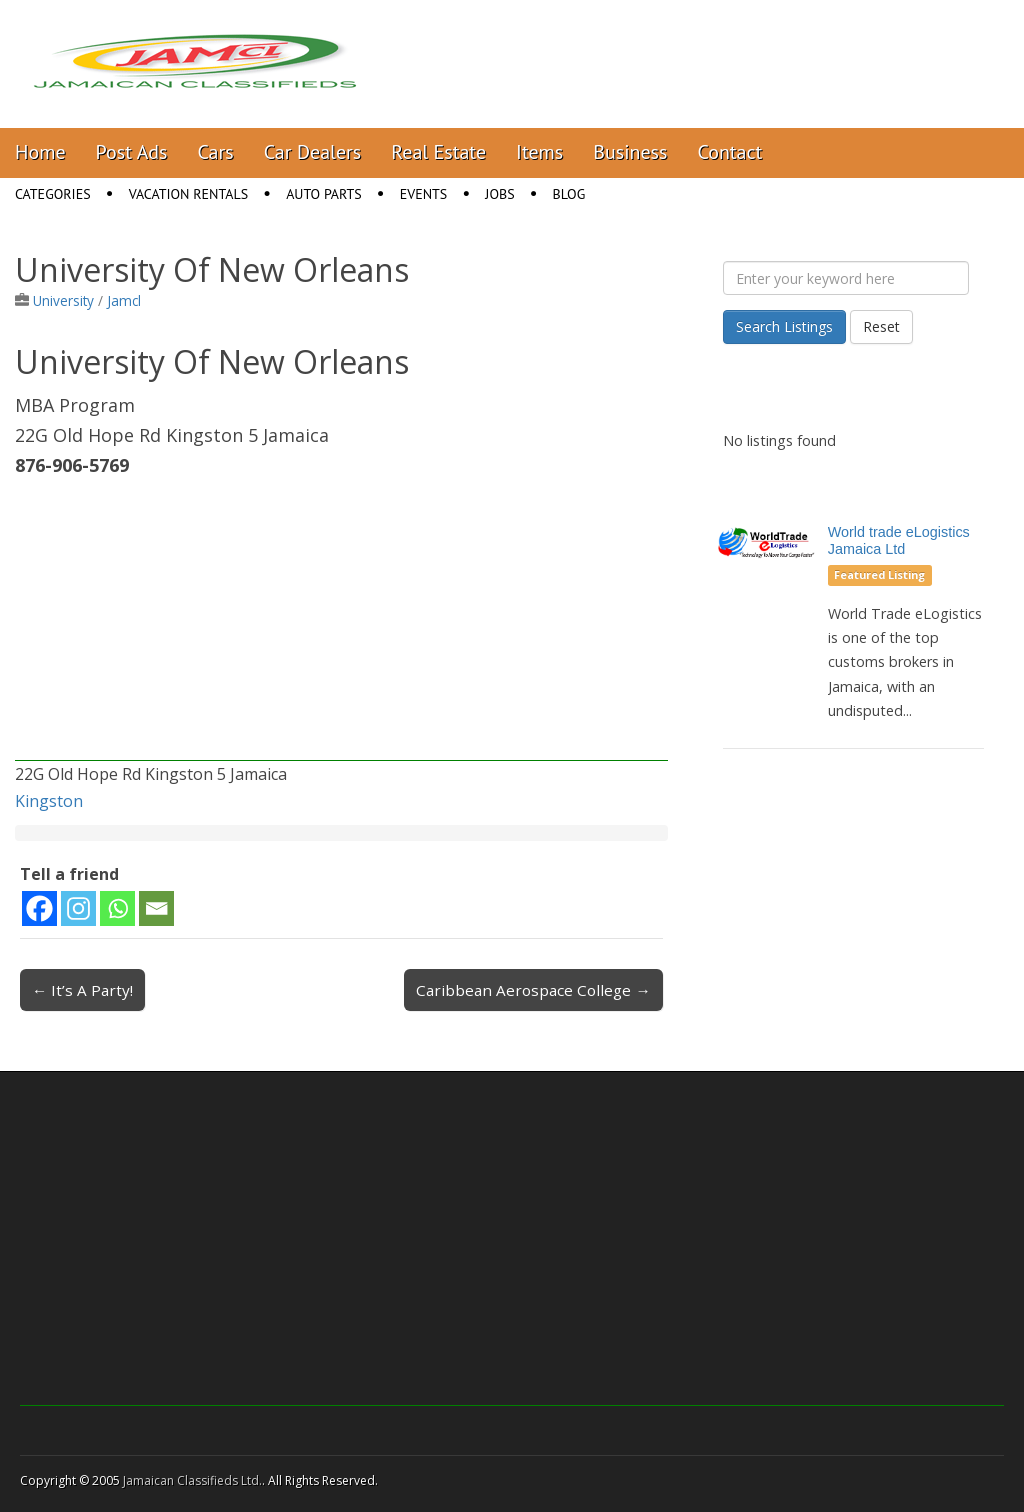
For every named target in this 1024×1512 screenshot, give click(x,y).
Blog (569, 194)
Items (539, 152)
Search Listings (784, 326)
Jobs (499, 194)
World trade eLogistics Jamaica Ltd (899, 540)
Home (40, 152)
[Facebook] (39, 908)
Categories (53, 194)
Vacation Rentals (189, 194)
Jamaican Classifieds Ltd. (192, 1480)
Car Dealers (313, 152)
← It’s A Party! (82, 990)
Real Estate (438, 152)
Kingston (49, 801)
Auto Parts (324, 194)
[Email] (156, 908)
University (63, 300)
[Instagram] (78, 908)
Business (630, 152)
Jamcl (124, 300)
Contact (729, 152)
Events (424, 194)
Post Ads (132, 152)
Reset (881, 326)
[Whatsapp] (117, 908)
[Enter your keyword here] (846, 278)
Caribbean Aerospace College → (533, 990)
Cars (216, 152)
